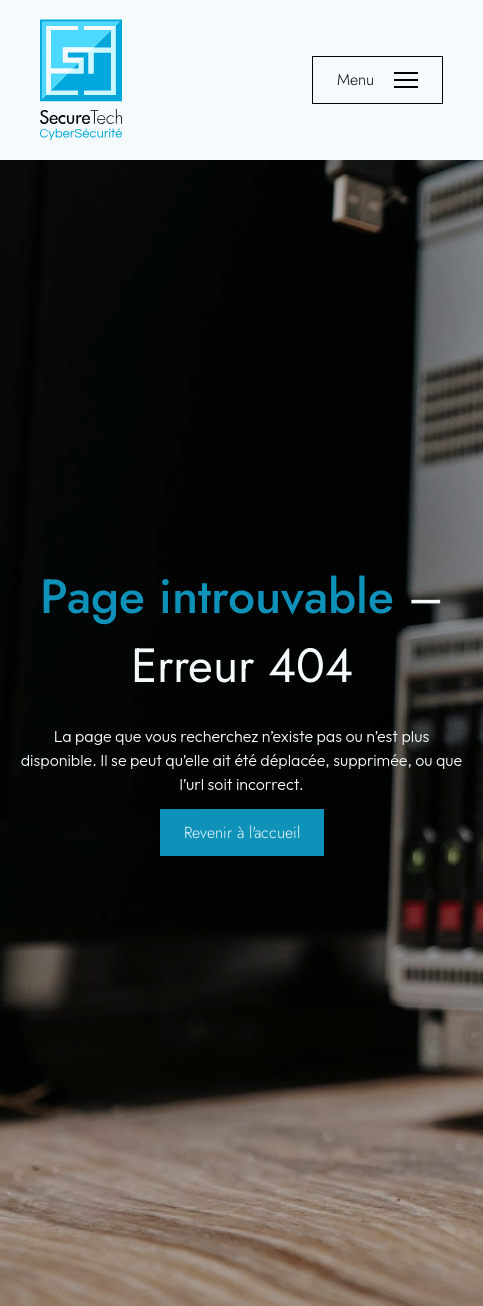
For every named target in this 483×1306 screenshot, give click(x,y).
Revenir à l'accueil (242, 832)
